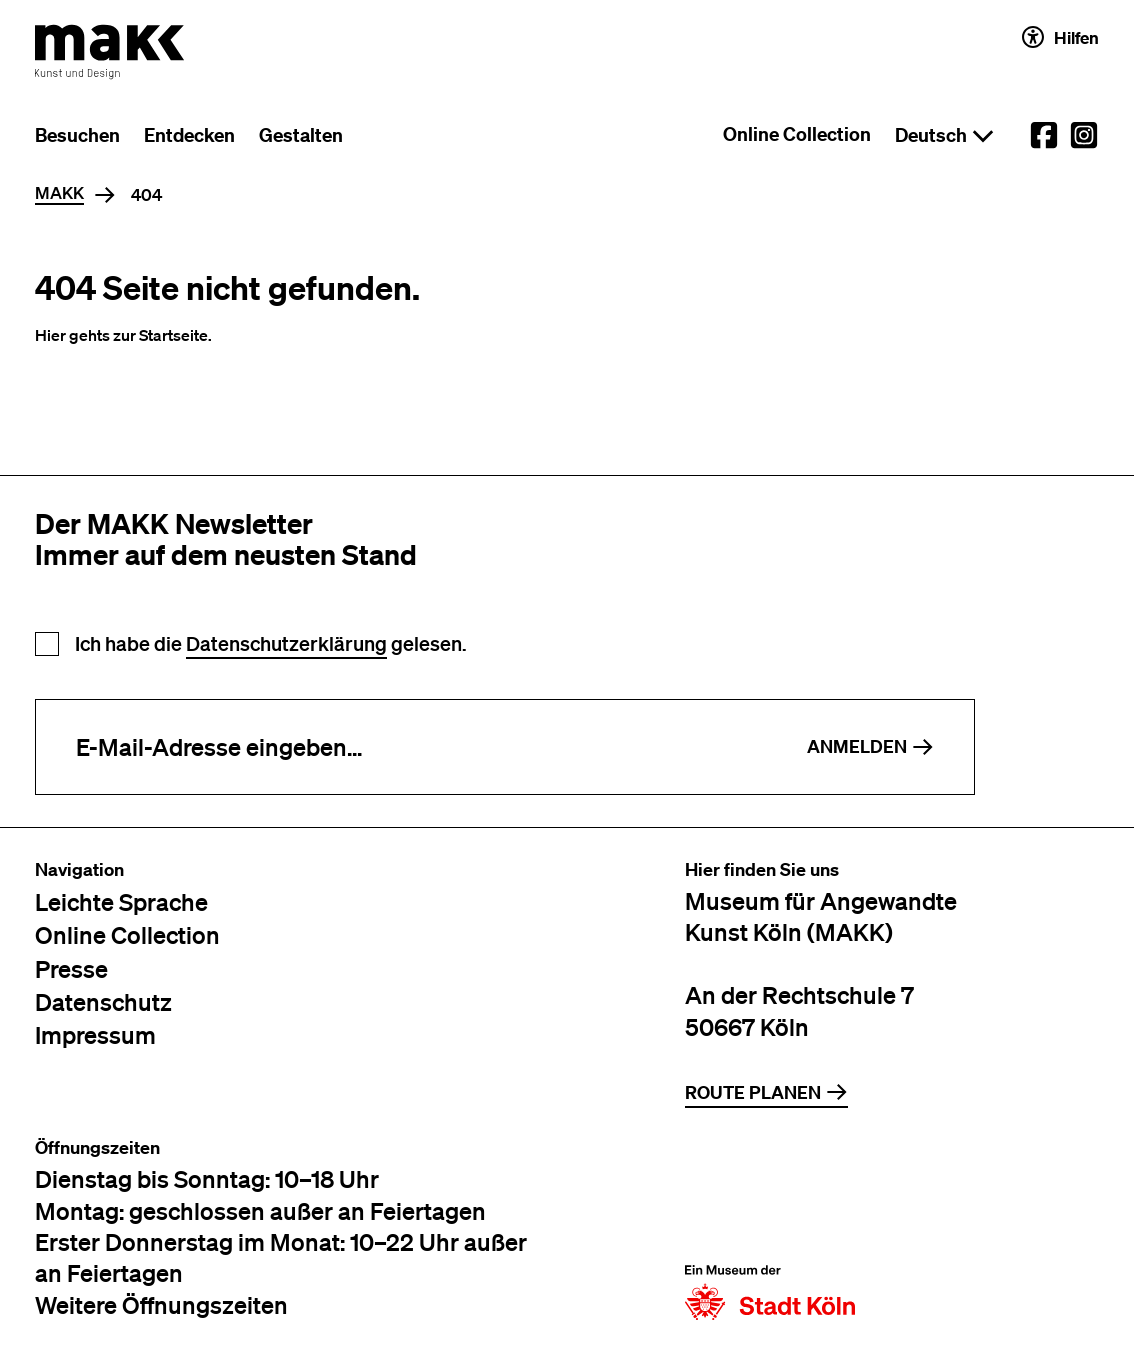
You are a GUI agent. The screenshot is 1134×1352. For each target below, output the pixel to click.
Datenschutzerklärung (286, 643)
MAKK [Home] (59, 193)
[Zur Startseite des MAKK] (110, 52)
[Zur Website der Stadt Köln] (770, 1229)
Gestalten (301, 135)
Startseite (173, 335)
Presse (71, 968)
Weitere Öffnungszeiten (161, 1304)
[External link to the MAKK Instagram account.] (1084, 135)
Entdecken (189, 135)
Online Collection (797, 134)
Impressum (95, 1034)
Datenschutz (103, 1001)
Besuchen (77, 135)
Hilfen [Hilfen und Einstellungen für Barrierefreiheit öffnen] (1060, 37)
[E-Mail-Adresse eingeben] (401, 747)
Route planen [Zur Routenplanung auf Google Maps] (766, 1092)
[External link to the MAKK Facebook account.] (1044, 135)
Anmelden (870, 746)
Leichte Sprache (121, 901)
